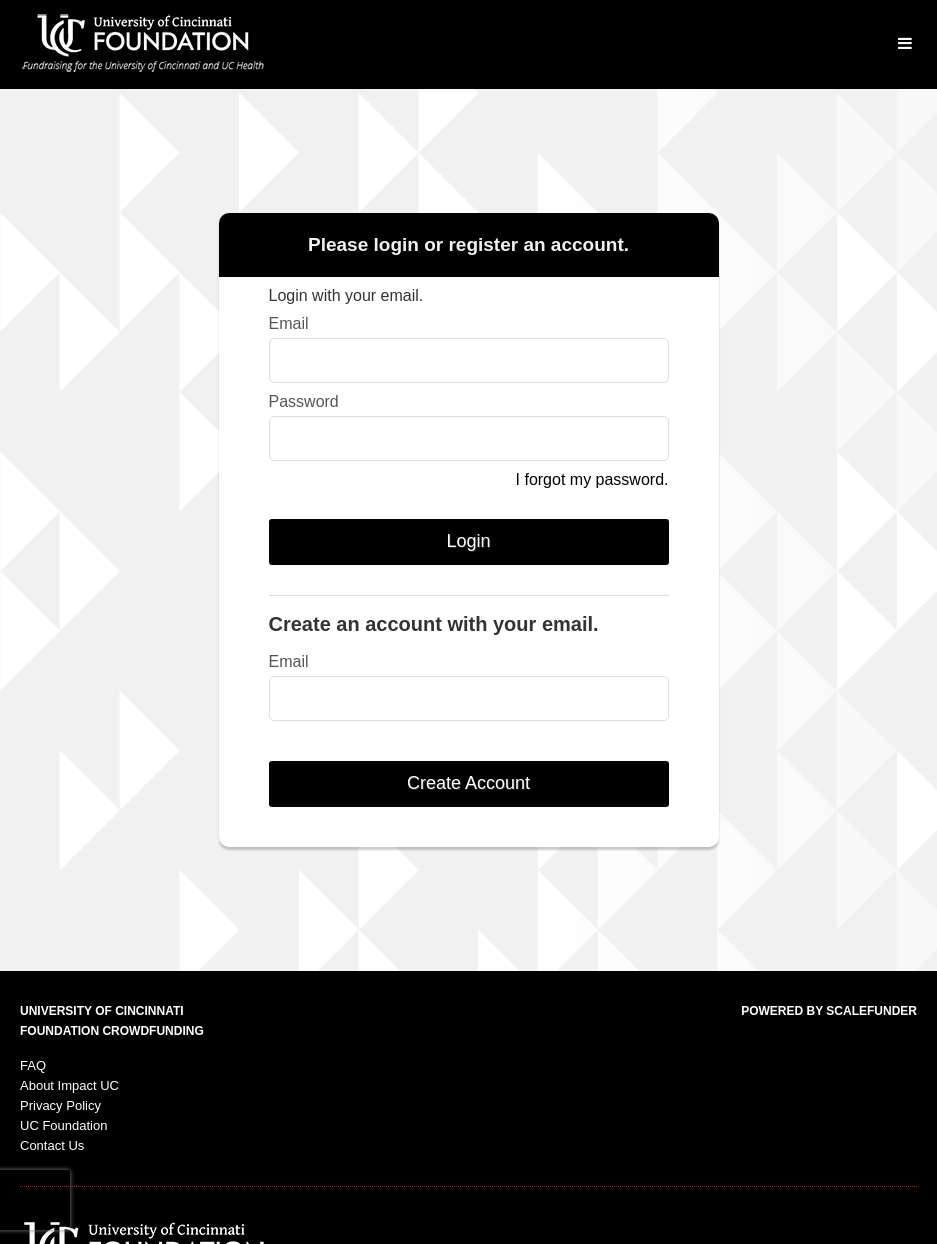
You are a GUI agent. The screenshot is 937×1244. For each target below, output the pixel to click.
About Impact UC (69, 1085)
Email (289, 323)
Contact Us (52, 1145)
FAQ (33, 1065)
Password (304, 401)
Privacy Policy (60, 1105)
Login (468, 541)
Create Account (468, 783)
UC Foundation (63, 1125)
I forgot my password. (592, 479)
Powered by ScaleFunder (829, 1011)
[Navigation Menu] (904, 44)
